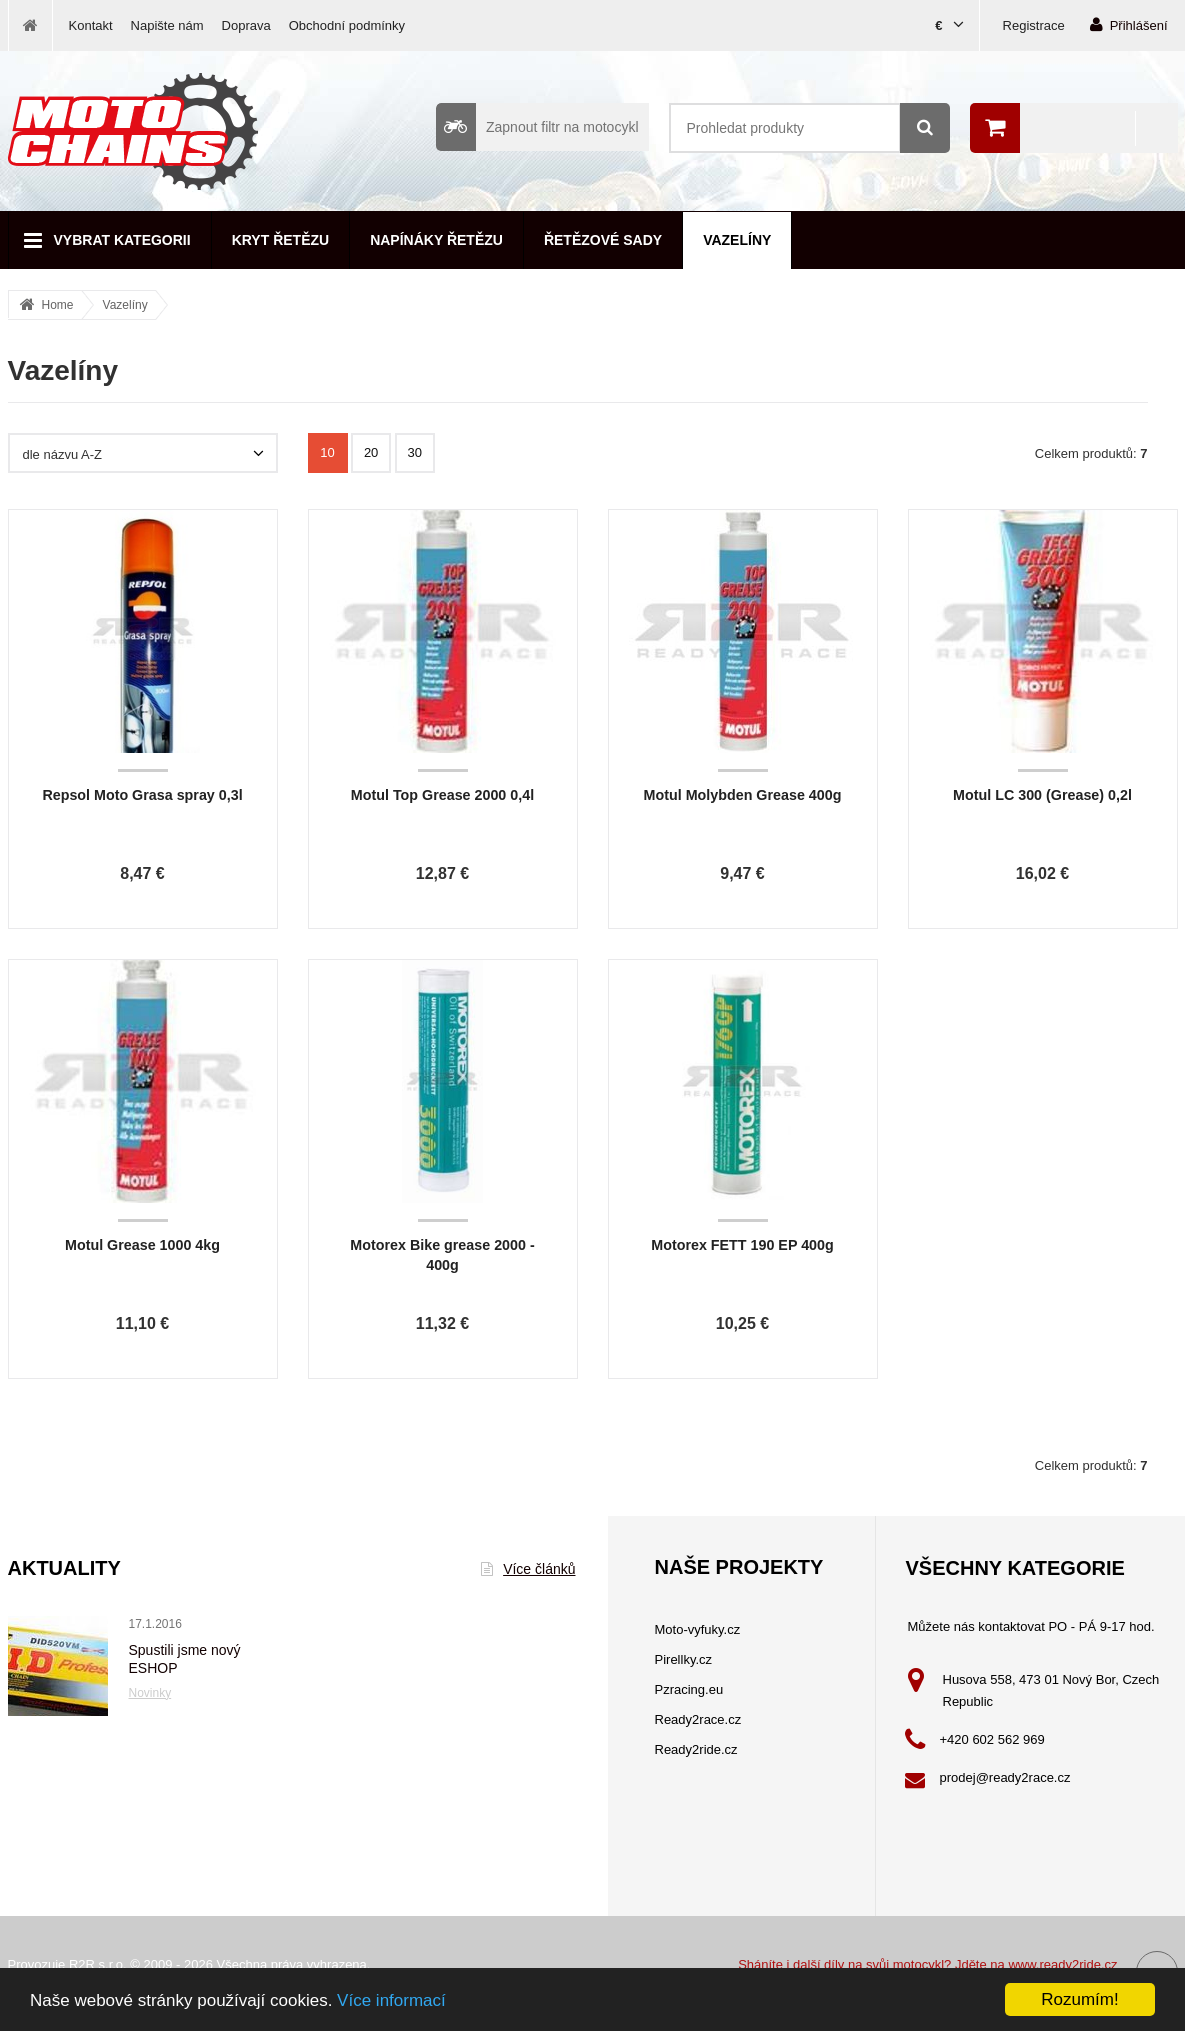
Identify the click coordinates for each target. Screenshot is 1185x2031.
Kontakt (91, 25)
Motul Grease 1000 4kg (142, 1245)
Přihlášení (1129, 24)
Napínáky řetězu (436, 240)
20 (371, 452)
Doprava (246, 25)
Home (58, 305)
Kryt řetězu (280, 240)
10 (327, 452)
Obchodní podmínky (347, 25)
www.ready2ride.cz (1062, 1964)
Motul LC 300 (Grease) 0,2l (1042, 795)
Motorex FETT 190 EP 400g (742, 1245)
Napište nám (167, 25)
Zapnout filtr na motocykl (537, 127)
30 (415, 452)
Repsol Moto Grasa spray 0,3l (142, 795)
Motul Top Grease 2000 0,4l (442, 795)
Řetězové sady (603, 240)
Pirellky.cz (684, 1659)
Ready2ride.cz (696, 1749)
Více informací (391, 2000)
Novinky (150, 1693)
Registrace (1034, 25)
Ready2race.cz (698, 1719)
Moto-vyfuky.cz (698, 1629)
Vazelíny (737, 240)
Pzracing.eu (689, 1689)
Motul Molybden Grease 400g (743, 795)
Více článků (528, 1569)
